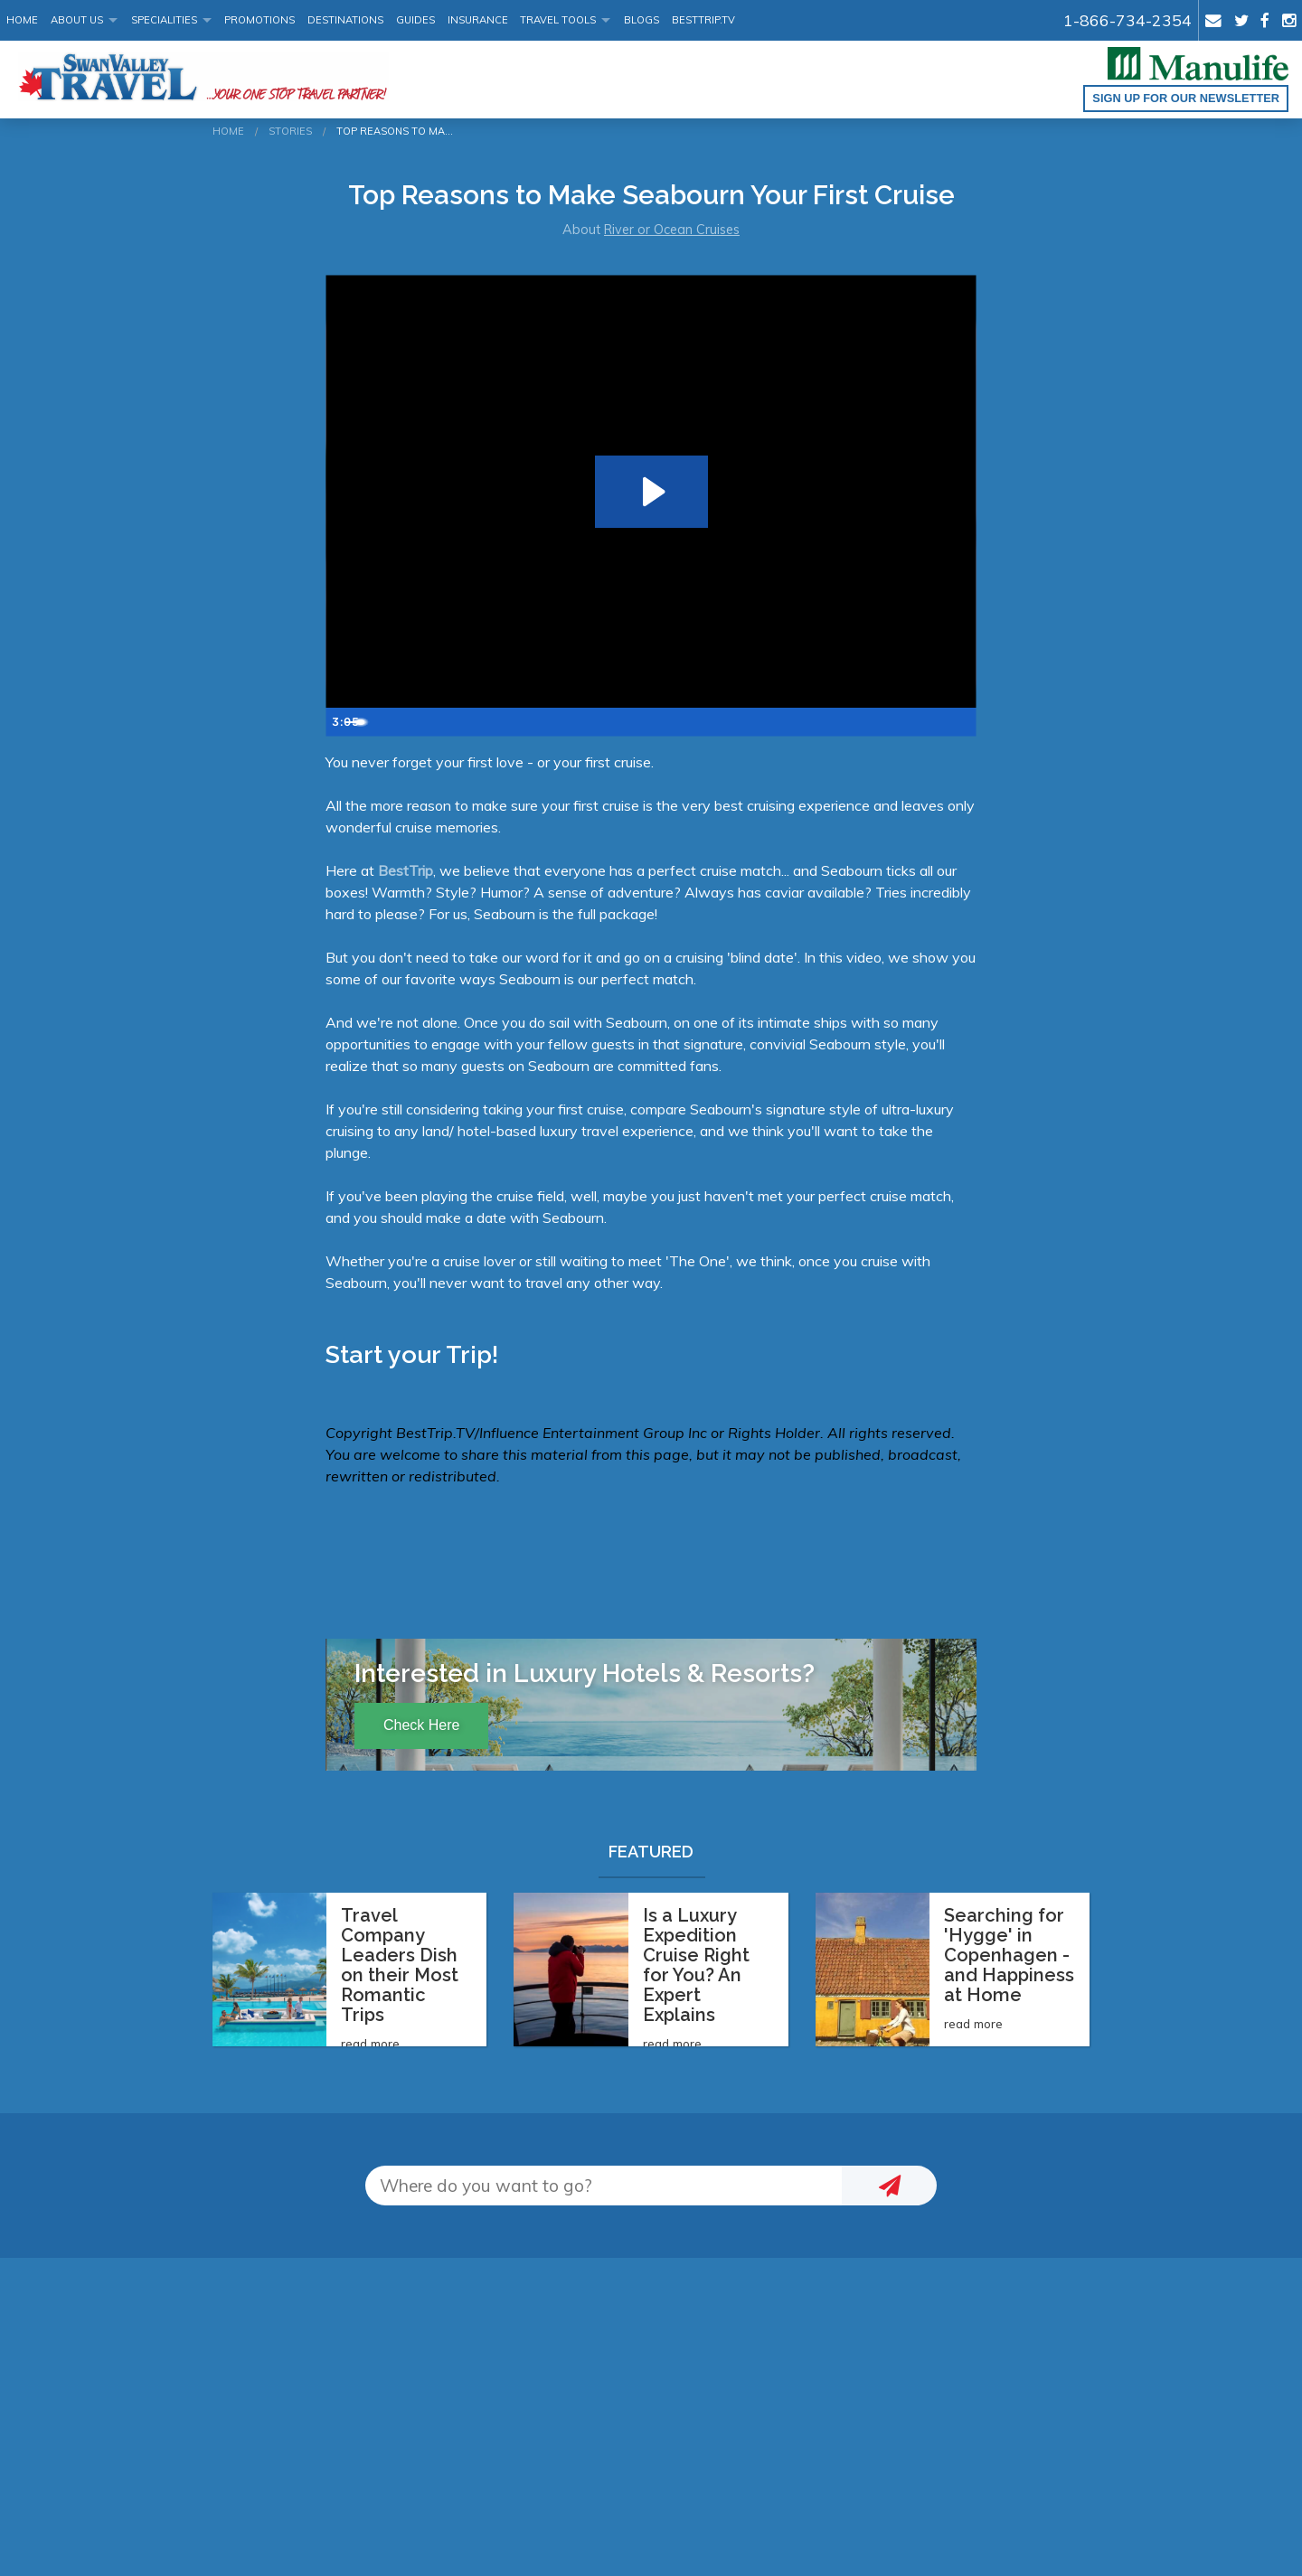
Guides (415, 20)
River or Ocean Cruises (672, 229)
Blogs (641, 20)
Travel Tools (558, 20)
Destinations (345, 20)
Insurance (478, 20)
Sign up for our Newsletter (1185, 98)
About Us (77, 20)
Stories (290, 131)
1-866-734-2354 (1127, 20)
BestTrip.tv (703, 20)
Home (22, 20)
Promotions (259, 20)
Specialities (164, 20)
